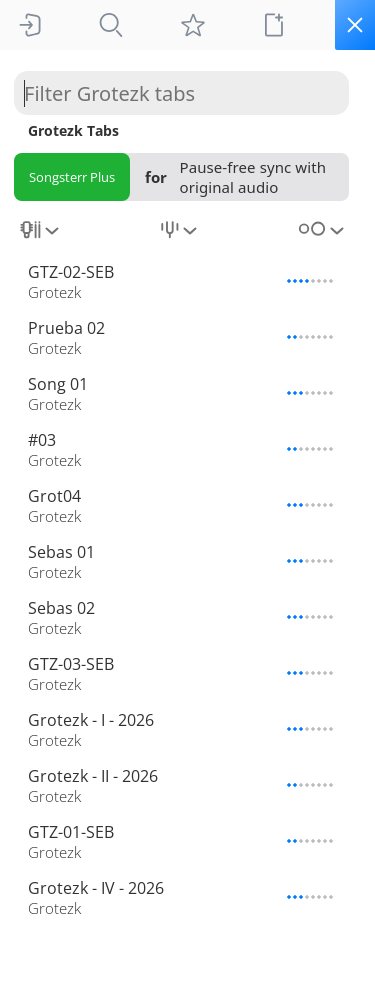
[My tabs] (193, 25)
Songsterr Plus (72, 177)
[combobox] (41, 237)
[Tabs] (111, 25)
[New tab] (274, 25)
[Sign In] (30, 25)
